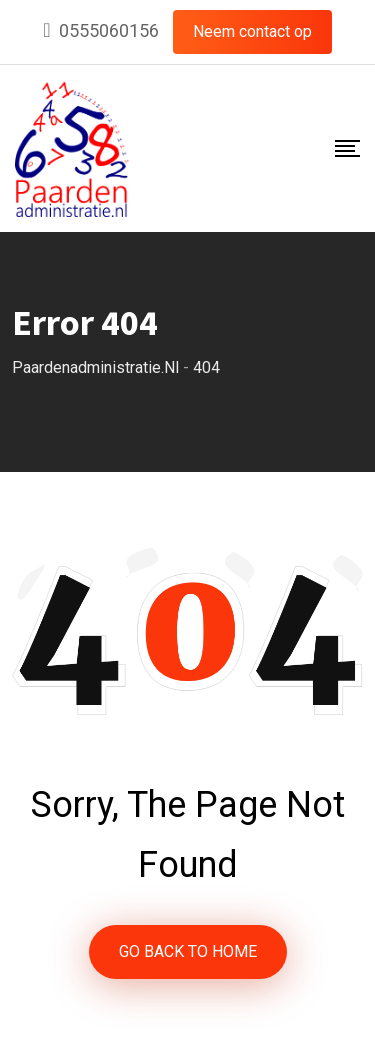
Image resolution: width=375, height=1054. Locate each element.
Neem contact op (252, 31)
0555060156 (109, 30)
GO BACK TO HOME (188, 951)
